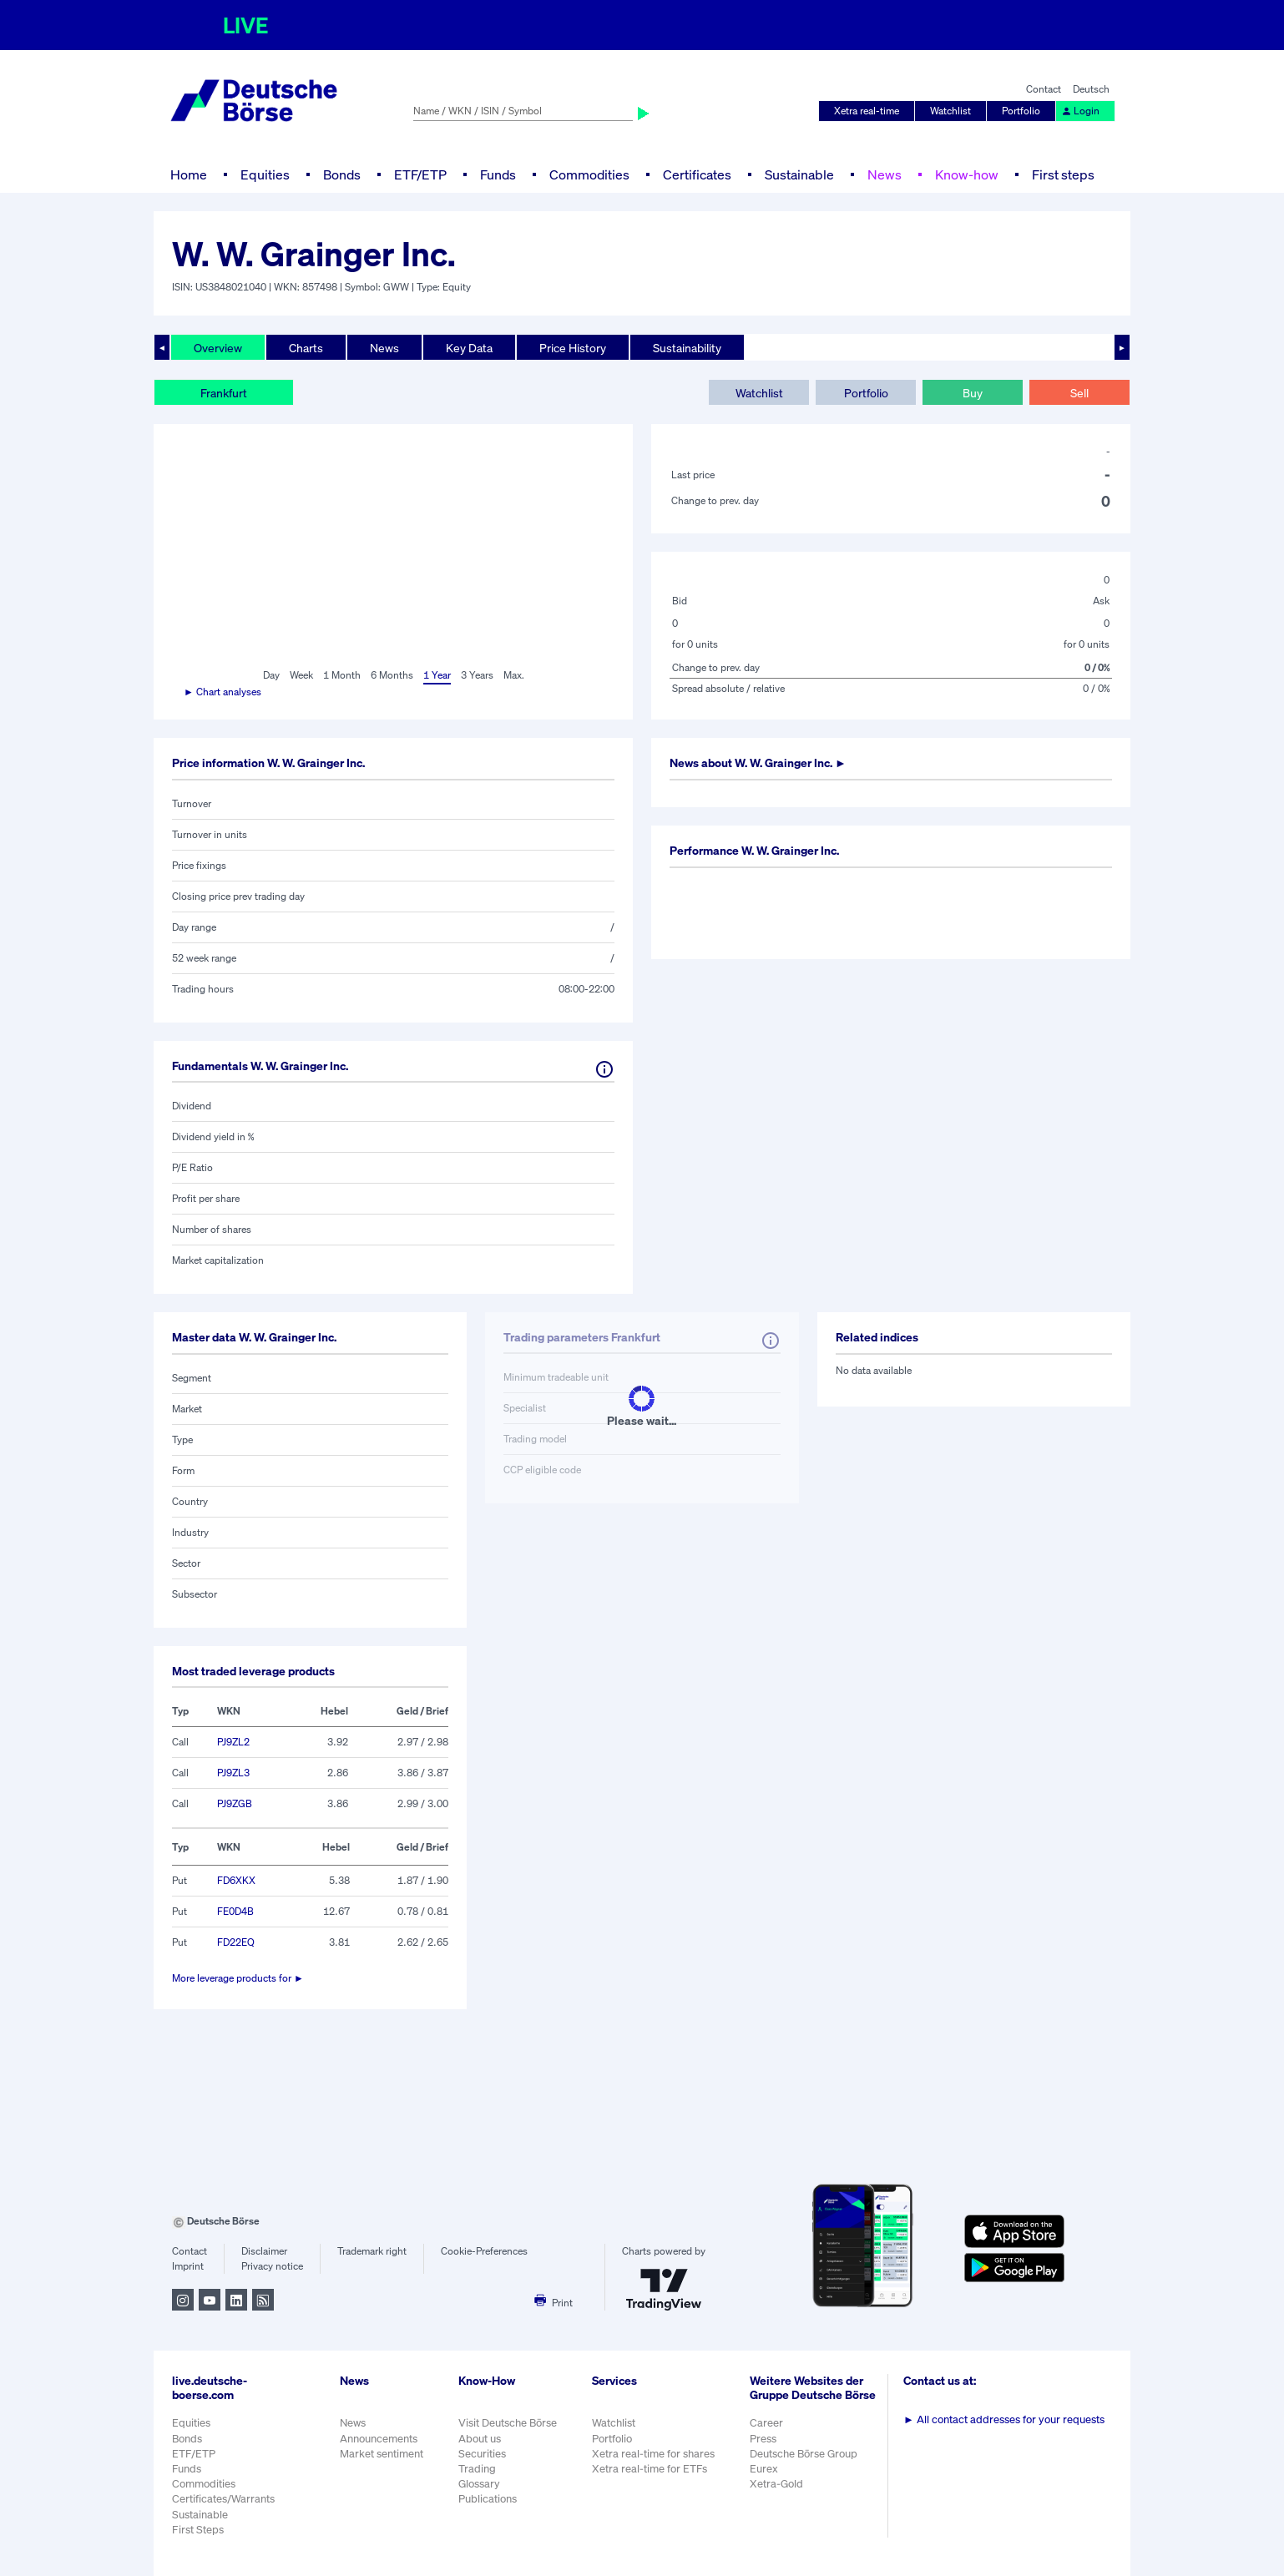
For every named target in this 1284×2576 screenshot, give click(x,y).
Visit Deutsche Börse (507, 2423)
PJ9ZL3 (233, 1772)
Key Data (469, 348)
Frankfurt (223, 393)
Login (1080, 110)
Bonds (342, 174)
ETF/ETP (420, 174)
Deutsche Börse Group (803, 2454)
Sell (1079, 393)
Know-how (966, 174)
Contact (1043, 89)
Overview (218, 348)
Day (271, 675)
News (884, 174)
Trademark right (372, 2251)
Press (763, 2439)
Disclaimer (264, 2251)
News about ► (758, 762)
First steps (1063, 174)
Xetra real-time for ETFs (649, 2469)
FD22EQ (236, 1942)
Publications (487, 2499)
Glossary (479, 2484)
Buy (973, 393)
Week (301, 675)
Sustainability (687, 348)
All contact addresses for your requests (1004, 2419)
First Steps (198, 2530)
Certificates (697, 174)
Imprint (188, 2266)
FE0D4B (235, 1911)
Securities (482, 2454)
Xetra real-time (866, 110)
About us (479, 2439)
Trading (477, 2469)
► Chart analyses (222, 691)
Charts (306, 348)
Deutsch (1091, 89)
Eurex (764, 2469)
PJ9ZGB (234, 1803)
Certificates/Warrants (223, 2499)
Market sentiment (381, 2454)
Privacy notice (272, 2266)
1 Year (437, 675)
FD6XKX (236, 1880)
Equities (265, 174)
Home (188, 174)
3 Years (477, 675)
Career (766, 2423)
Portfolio (1021, 110)
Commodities (589, 174)
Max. (513, 675)
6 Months (392, 675)
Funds (498, 174)
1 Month (342, 675)
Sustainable (799, 174)
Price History (572, 348)
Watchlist (950, 110)
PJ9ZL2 (233, 1741)
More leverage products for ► (238, 1978)
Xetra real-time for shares (653, 2454)
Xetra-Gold (776, 2484)
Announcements (378, 2439)
